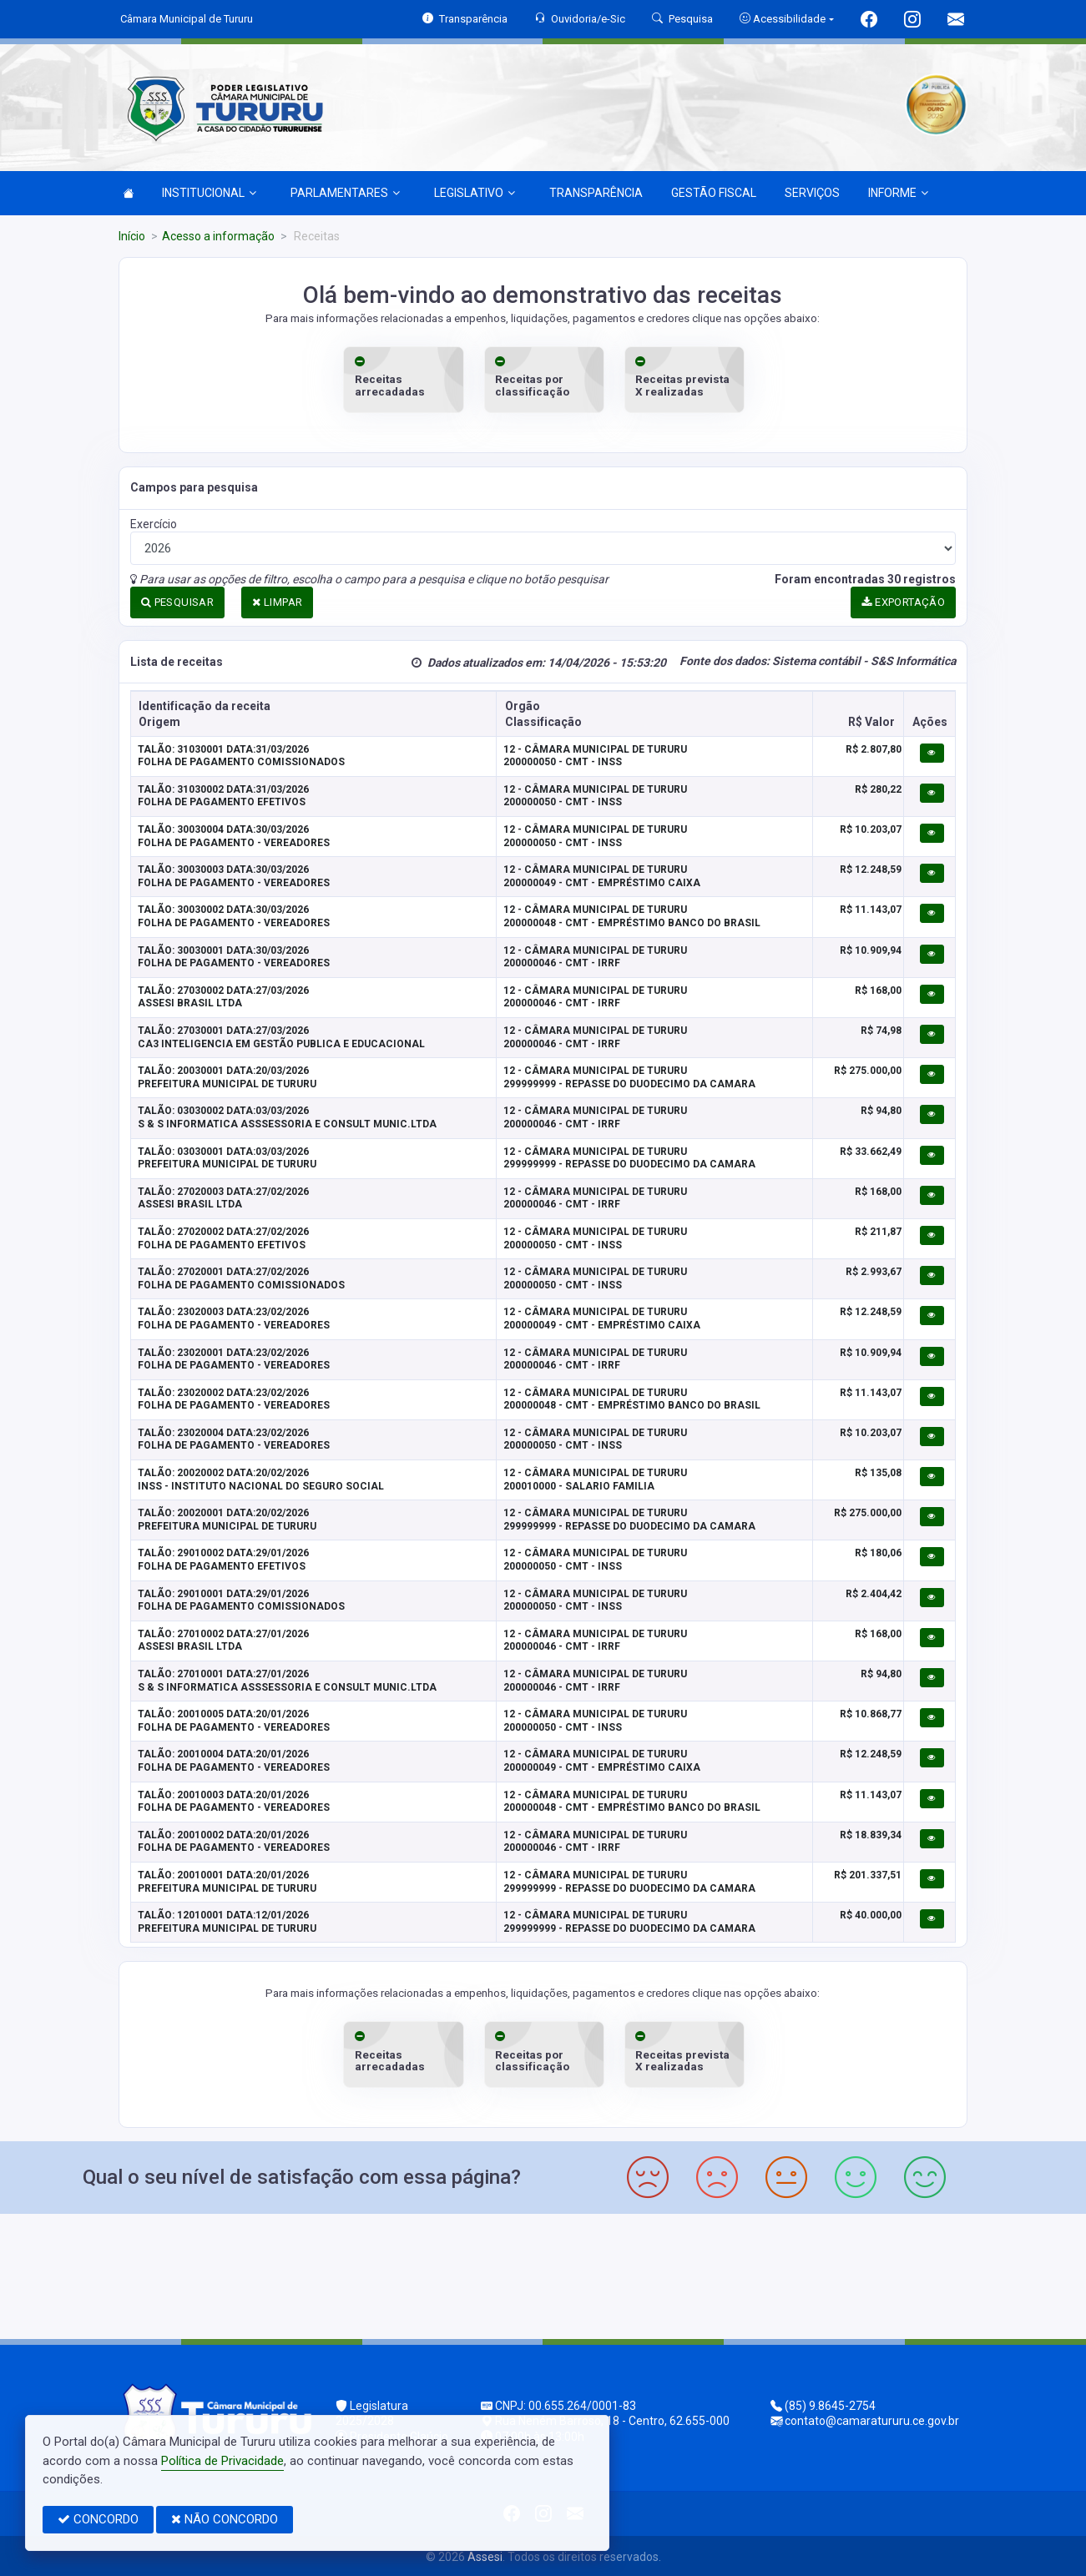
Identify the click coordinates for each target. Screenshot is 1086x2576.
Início (132, 236)
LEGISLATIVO (474, 192)
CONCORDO (98, 2519)
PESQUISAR (177, 601)
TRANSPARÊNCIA (596, 192)
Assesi (485, 2555)
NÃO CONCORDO (224, 2519)
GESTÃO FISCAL (713, 192)
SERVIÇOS (812, 192)
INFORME (898, 192)
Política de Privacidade (222, 2460)
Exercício (153, 523)
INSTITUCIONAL (209, 192)
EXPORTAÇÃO (903, 601)
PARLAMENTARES (345, 192)
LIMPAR (277, 601)
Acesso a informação (218, 236)
